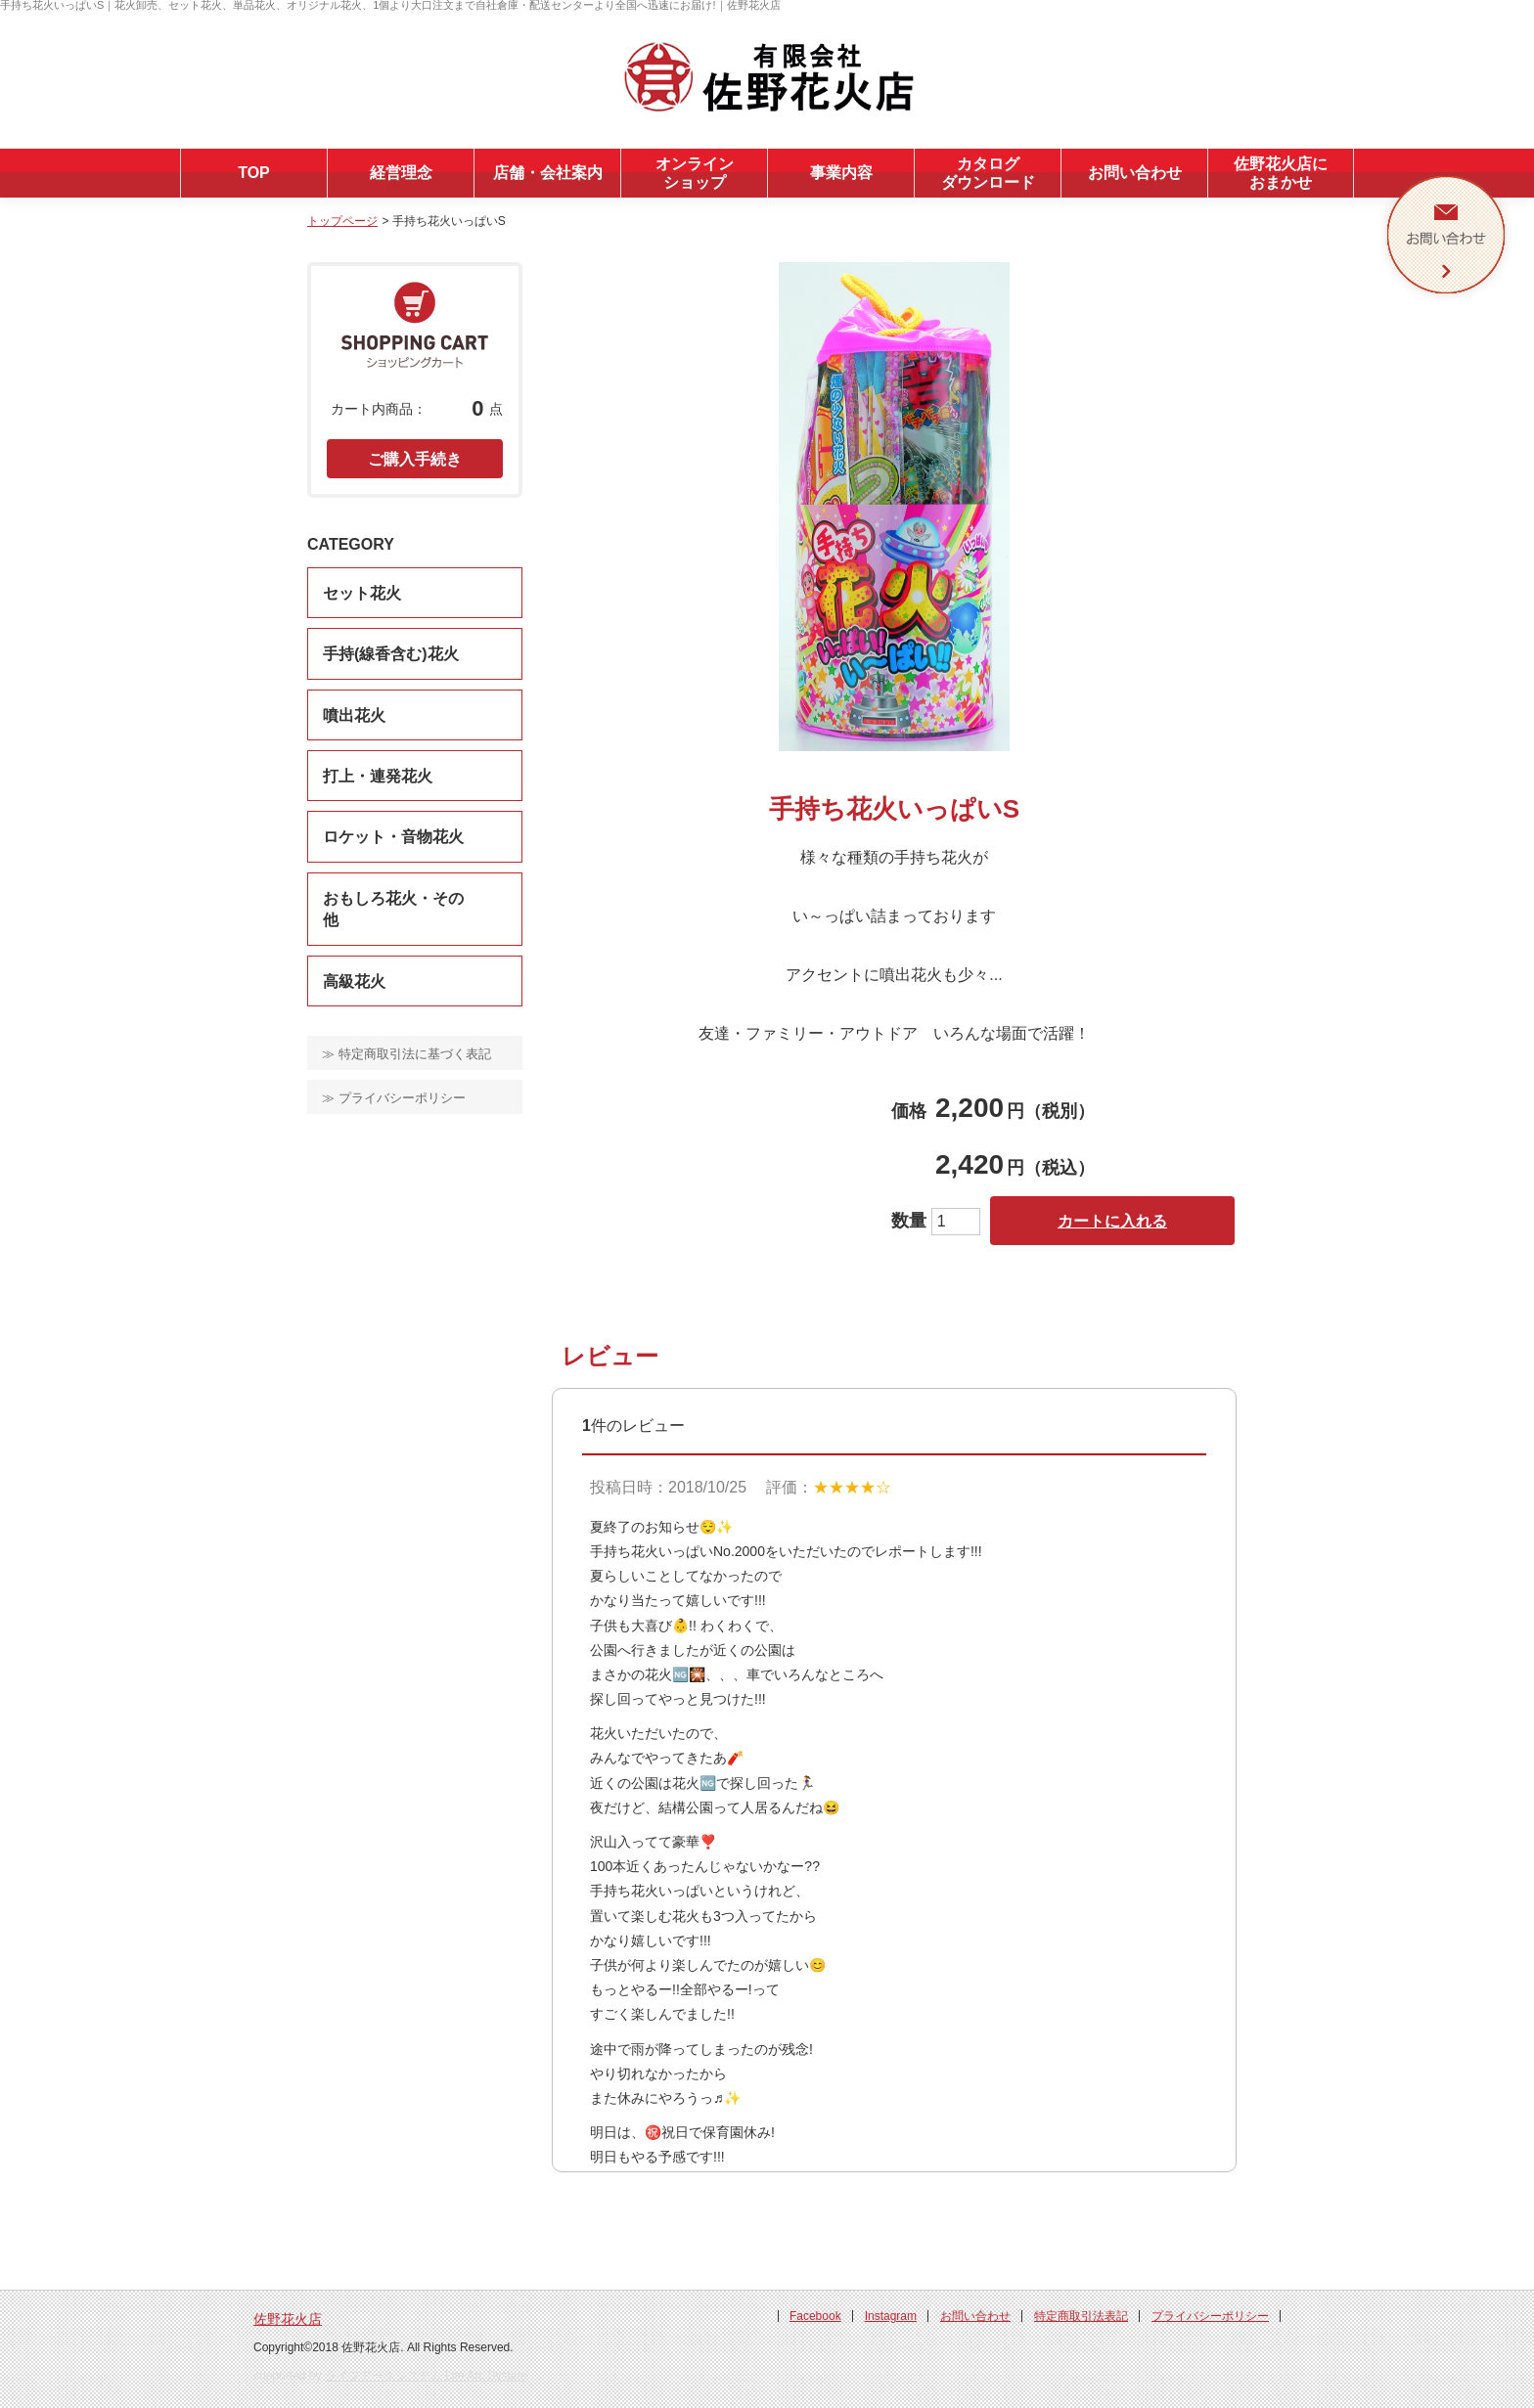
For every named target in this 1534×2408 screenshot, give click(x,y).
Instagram (891, 2316)
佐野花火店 (287, 2319)
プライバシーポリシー (1210, 2316)
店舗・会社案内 (548, 172)
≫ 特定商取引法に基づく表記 (406, 1054)
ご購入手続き (415, 459)
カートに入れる (1112, 1221)
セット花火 (362, 593)
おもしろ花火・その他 (393, 909)
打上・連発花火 (377, 776)
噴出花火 (354, 715)
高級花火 (354, 981)
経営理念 (401, 172)
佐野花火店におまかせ (1281, 173)
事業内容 (841, 172)
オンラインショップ (694, 173)
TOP (254, 172)
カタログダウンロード (988, 173)
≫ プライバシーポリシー (394, 1098)
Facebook (815, 2316)
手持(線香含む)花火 (391, 654)
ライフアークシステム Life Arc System (426, 2376)
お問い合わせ (1135, 172)
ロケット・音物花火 (393, 836)
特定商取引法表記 (1081, 2316)
